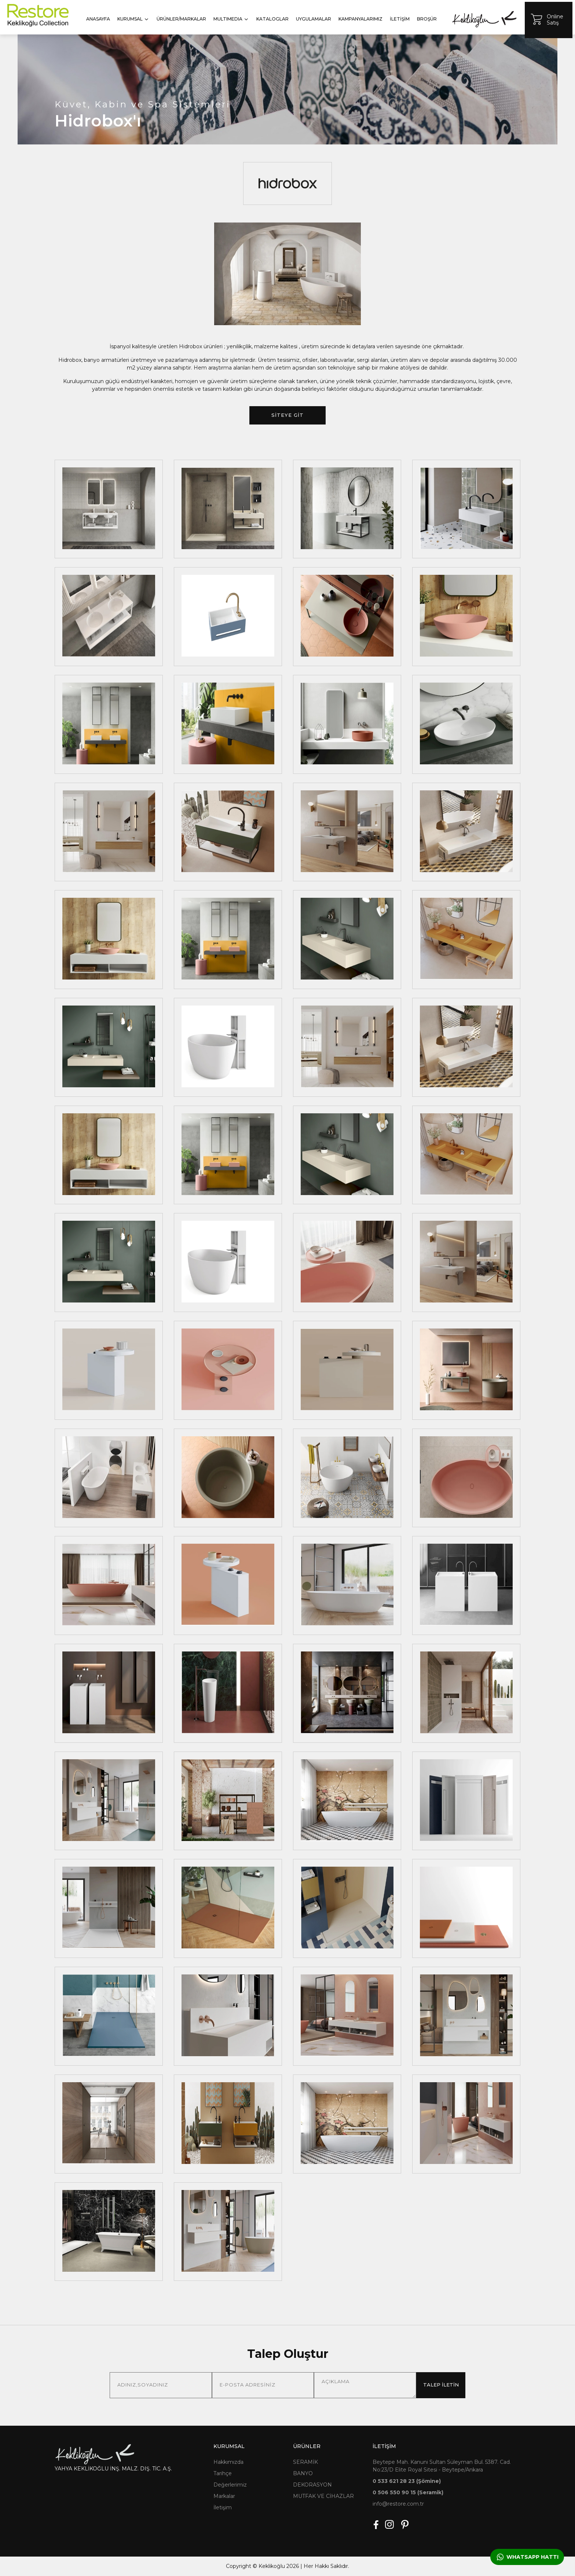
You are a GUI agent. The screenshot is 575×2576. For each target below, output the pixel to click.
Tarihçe (222, 2473)
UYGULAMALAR (313, 19)
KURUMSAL (133, 19)
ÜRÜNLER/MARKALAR (181, 19)
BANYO (303, 2473)
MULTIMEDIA (231, 19)
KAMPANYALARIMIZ (360, 19)
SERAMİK (305, 2462)
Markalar (224, 2496)
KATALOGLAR (272, 19)
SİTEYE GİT (287, 415)
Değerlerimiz (230, 2484)
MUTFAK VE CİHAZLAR (323, 2496)
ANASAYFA (98, 19)
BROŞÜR (427, 19)
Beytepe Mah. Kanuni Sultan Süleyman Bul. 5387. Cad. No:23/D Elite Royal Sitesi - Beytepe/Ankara (442, 2466)
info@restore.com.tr (398, 2503)
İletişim (222, 2507)
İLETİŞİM (400, 19)
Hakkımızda (228, 2462)
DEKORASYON (312, 2484)
